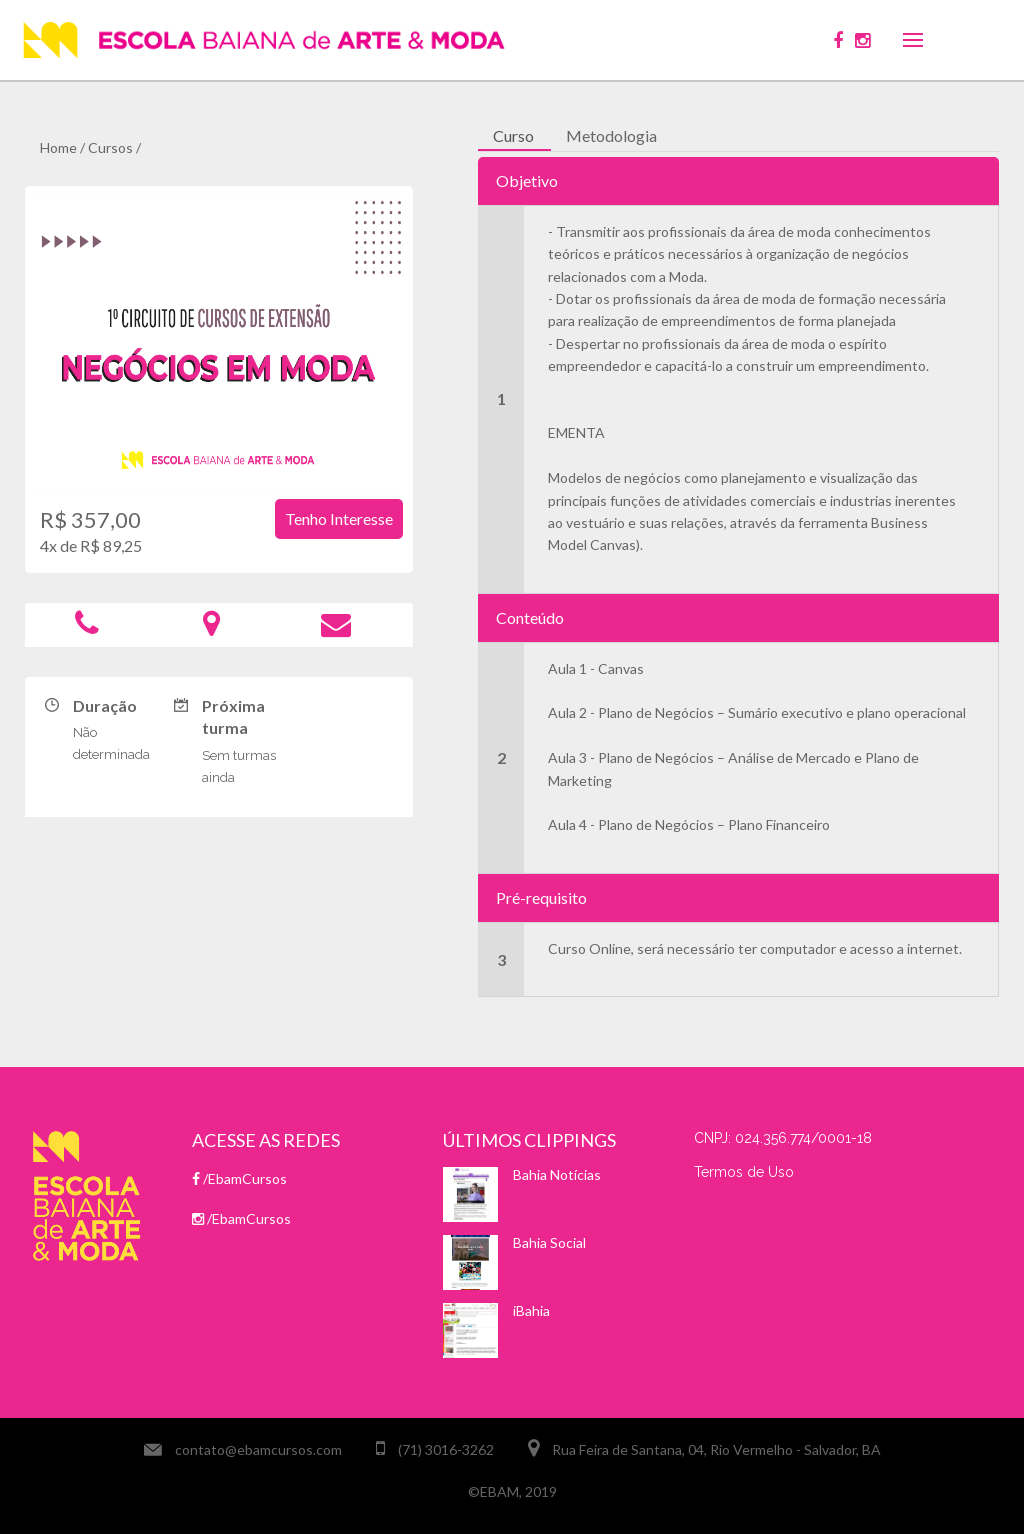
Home (58, 147)
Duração (105, 705)
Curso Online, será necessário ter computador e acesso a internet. (755, 948)
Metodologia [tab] (611, 135)
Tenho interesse (339, 518)
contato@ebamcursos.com (258, 1449)
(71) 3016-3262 (446, 1449)
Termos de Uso (744, 1172)
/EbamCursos (239, 1178)
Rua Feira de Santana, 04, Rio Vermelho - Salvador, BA (716, 1449)
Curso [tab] (513, 135)
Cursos (110, 147)
